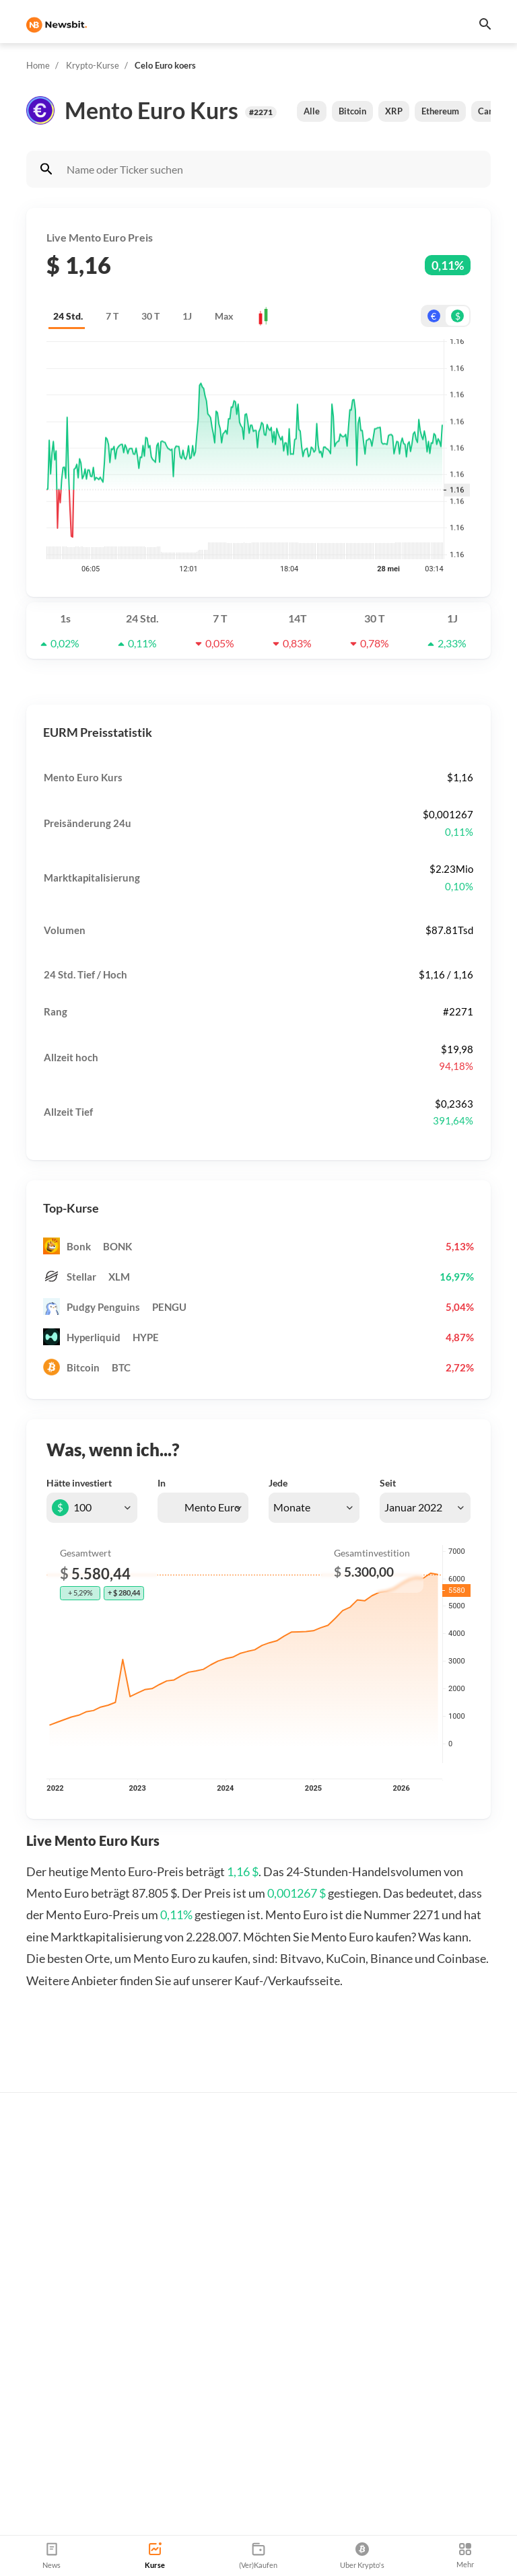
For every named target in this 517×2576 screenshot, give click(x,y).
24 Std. (68, 316)
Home (38, 65)
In (162, 1483)
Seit (388, 1483)
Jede (278, 1483)
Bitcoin (352, 111)
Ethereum (440, 111)
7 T (112, 316)
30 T (150, 316)
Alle (312, 111)
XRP (394, 111)
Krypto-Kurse (92, 65)
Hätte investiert (79, 1483)
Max (224, 316)
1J (187, 316)
